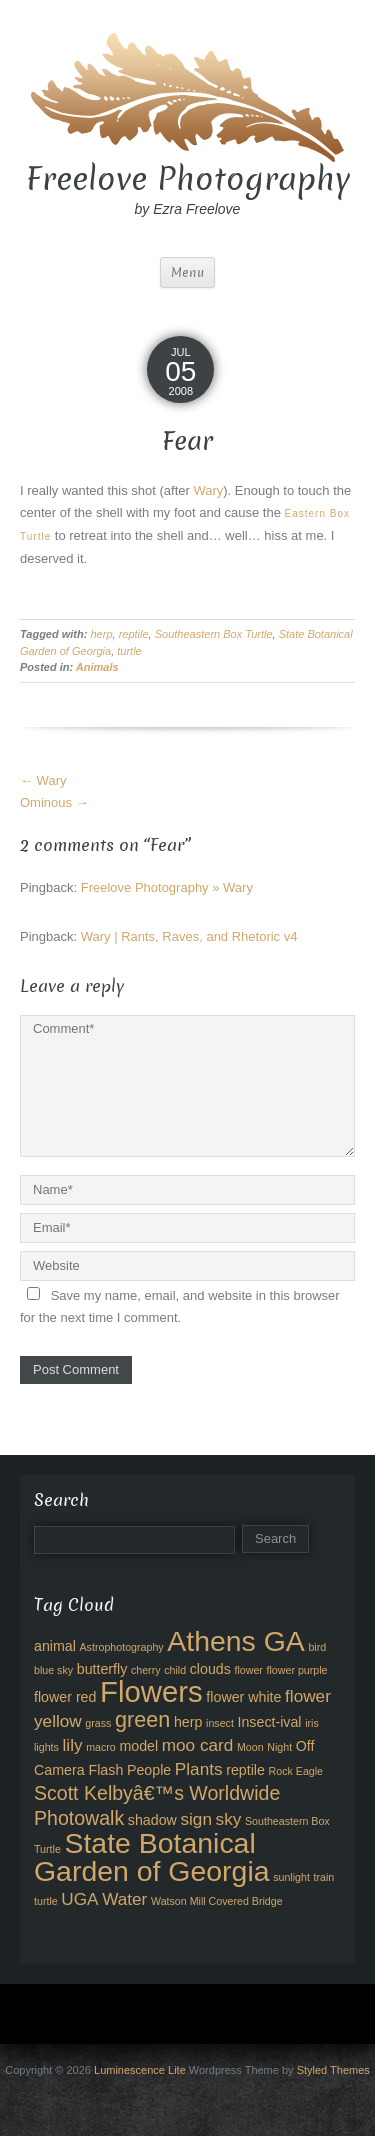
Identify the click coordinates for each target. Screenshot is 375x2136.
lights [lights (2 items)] (46, 1747)
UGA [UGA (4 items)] (79, 1899)
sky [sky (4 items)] (229, 1819)
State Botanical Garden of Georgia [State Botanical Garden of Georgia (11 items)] (152, 1857)
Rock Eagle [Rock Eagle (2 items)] (296, 1771)
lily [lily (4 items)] (73, 1745)
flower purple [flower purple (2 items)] (297, 1670)
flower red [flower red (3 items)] (65, 1697)
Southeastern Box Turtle (214, 634)
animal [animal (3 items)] (55, 1646)
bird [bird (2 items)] (317, 1647)
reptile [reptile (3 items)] (245, 1770)
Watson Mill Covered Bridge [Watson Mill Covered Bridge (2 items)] (217, 1901)
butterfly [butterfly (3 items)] (102, 1669)
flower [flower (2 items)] (248, 1670)
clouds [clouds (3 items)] (210, 1669)
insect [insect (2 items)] (220, 1723)
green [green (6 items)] (142, 1719)
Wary (208, 490)
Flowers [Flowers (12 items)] (151, 1691)
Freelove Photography (188, 179)
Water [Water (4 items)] (124, 1899)
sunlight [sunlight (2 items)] (291, 1877)
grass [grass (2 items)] (98, 1723)
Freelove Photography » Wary (167, 887)
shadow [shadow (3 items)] (152, 1820)
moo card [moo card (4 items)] (198, 1745)
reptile (134, 634)
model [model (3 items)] (138, 1746)
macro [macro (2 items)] (101, 1747)
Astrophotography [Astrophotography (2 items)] (122, 1647)
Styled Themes (333, 2070)
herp (101, 634)
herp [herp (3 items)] (188, 1722)
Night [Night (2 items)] (279, 1747)
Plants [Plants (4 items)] (199, 1769)
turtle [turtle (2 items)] (46, 1901)
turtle (129, 651)
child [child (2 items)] (175, 1670)
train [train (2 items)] (324, 1877)
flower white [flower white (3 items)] (243, 1697)
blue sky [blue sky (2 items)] (53, 1670)
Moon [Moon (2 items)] (250, 1747)
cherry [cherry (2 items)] (146, 1670)
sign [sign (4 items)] (196, 1819)
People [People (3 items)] (149, 1770)
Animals (97, 667)
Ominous (54, 802)
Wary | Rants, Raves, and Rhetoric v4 (189, 936)
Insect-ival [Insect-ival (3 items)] (270, 1722)
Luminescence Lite (140, 2070)
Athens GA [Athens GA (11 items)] (236, 1641)
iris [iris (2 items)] (312, 1723)
